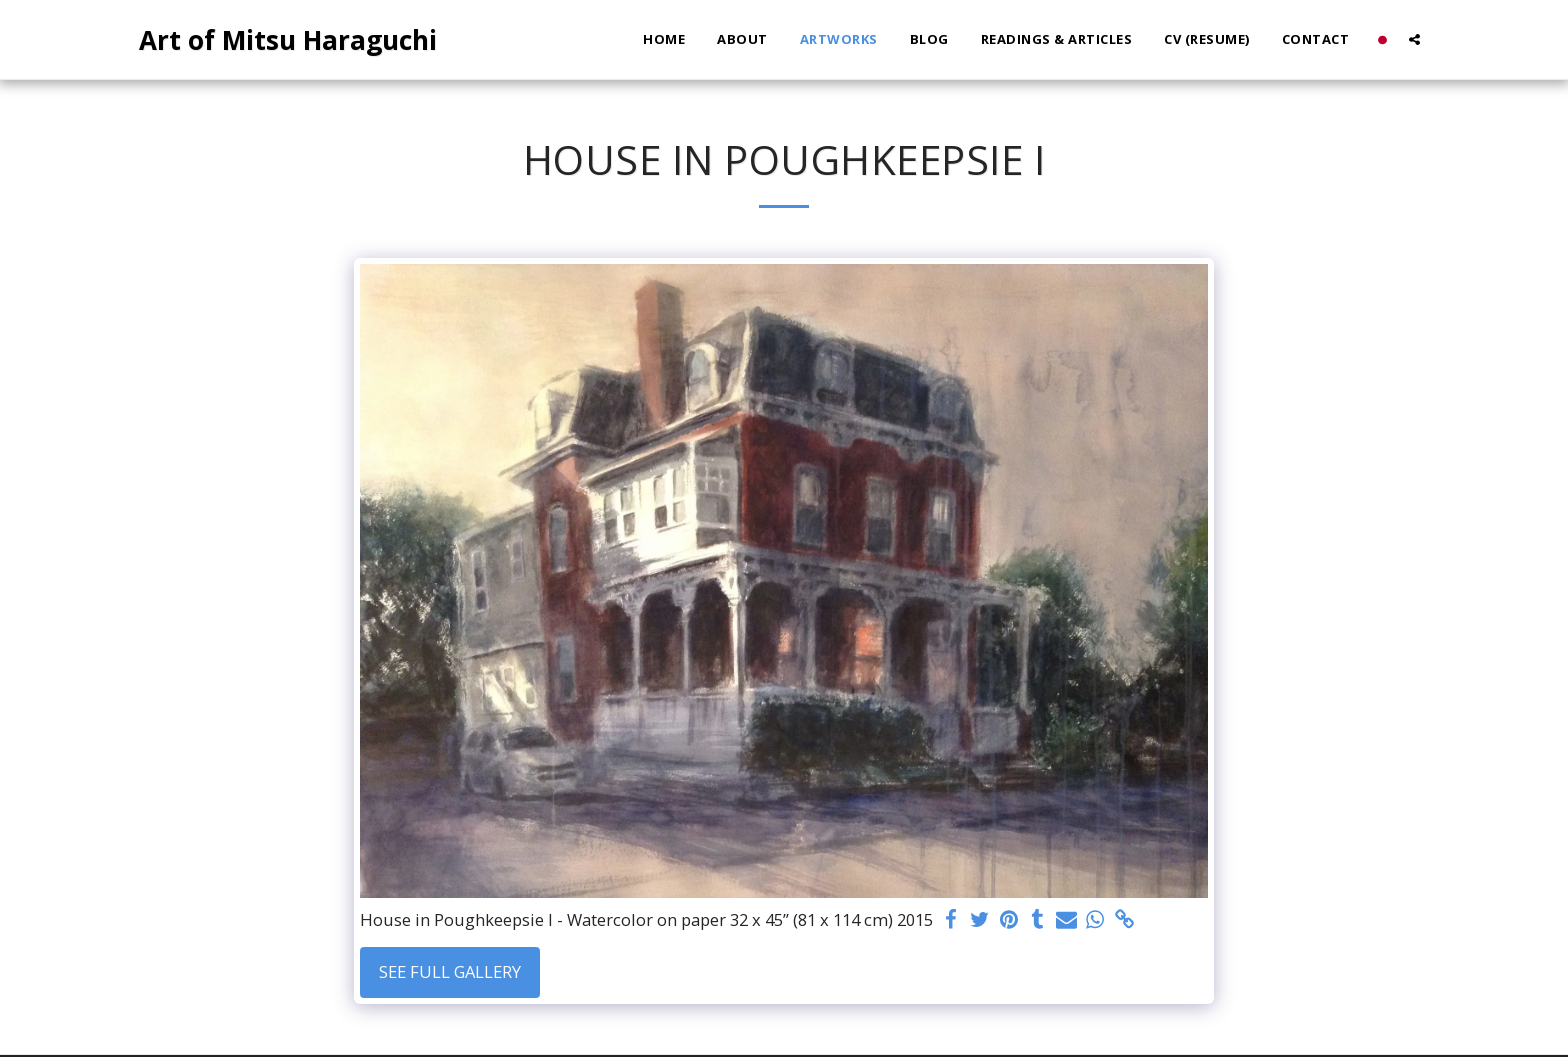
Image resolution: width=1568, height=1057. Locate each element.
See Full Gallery (450, 971)
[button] (1414, 39)
